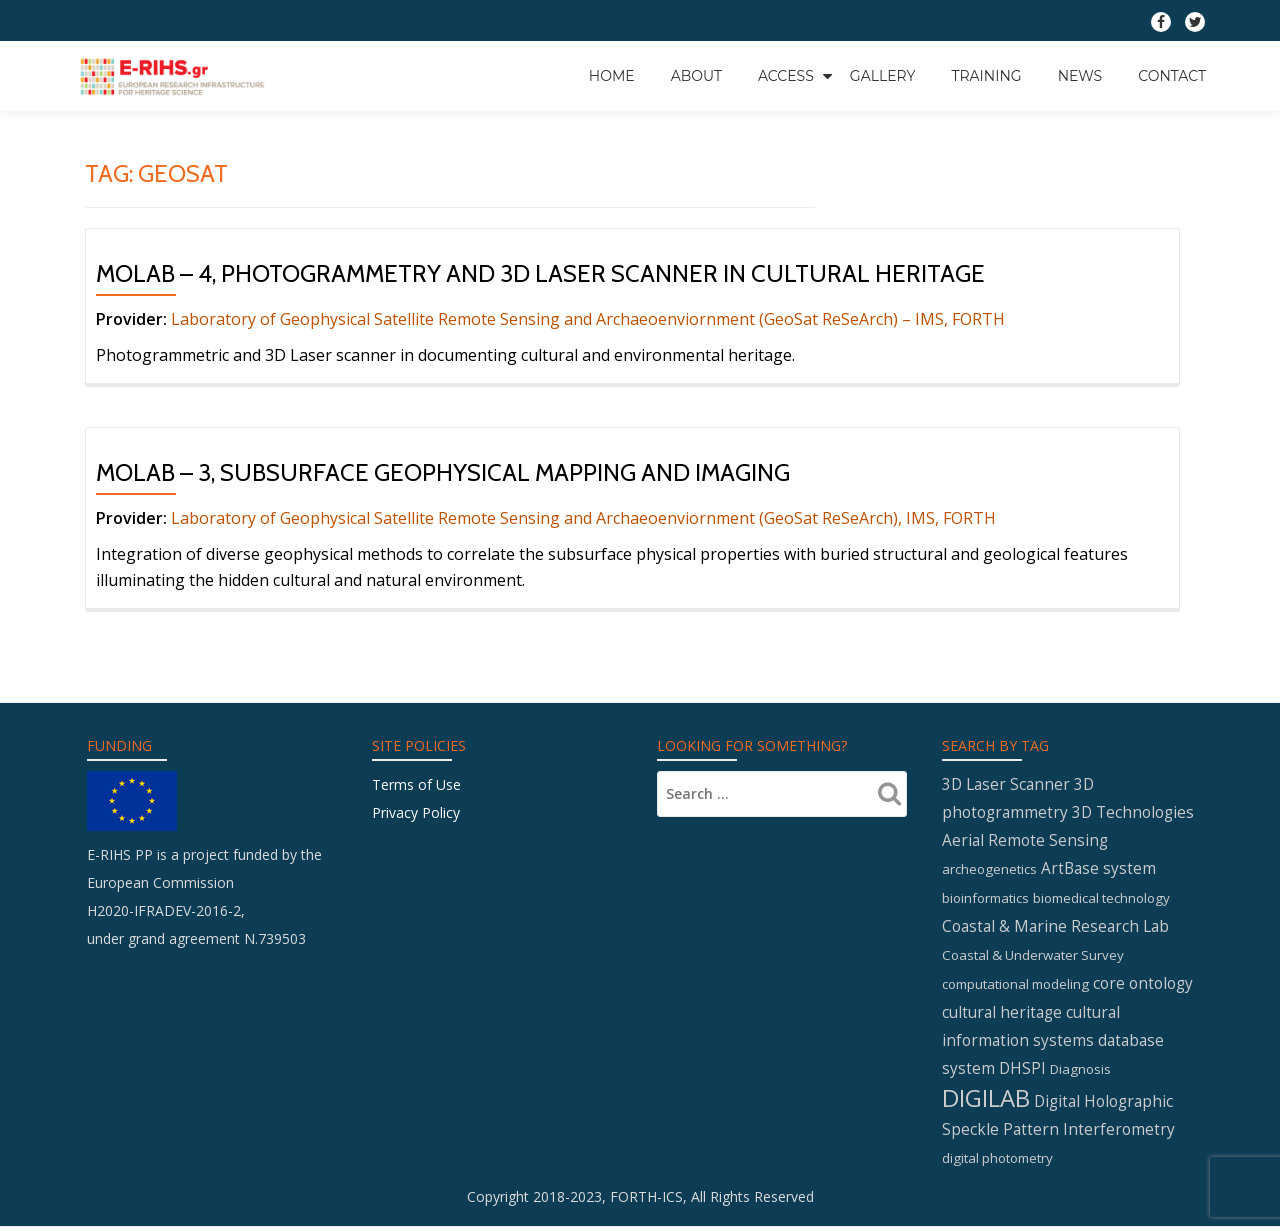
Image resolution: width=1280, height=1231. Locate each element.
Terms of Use (416, 784)
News (1080, 75)
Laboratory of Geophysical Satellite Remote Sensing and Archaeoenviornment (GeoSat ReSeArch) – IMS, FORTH (588, 319)
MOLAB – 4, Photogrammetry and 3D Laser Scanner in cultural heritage (540, 273)
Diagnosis (1080, 1074)
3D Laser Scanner (1006, 785)
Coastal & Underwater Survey (1033, 958)
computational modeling (1015, 987)
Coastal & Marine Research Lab (1055, 929)
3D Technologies (1133, 814)
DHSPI (1022, 1073)
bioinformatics (985, 901)
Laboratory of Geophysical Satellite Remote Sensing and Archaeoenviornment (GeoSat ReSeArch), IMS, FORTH (581, 518)
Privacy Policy (416, 812)
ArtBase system (1098, 872)
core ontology (1143, 986)
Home (612, 75)
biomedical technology (1101, 901)
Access (786, 75)
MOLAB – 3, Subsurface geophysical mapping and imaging (443, 472)
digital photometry (997, 1163)
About (696, 75)
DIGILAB (986, 1101)
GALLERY (883, 75)
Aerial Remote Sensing (1025, 843)
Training (986, 75)
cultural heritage (1002, 1015)
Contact (1172, 75)
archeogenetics (989, 873)
